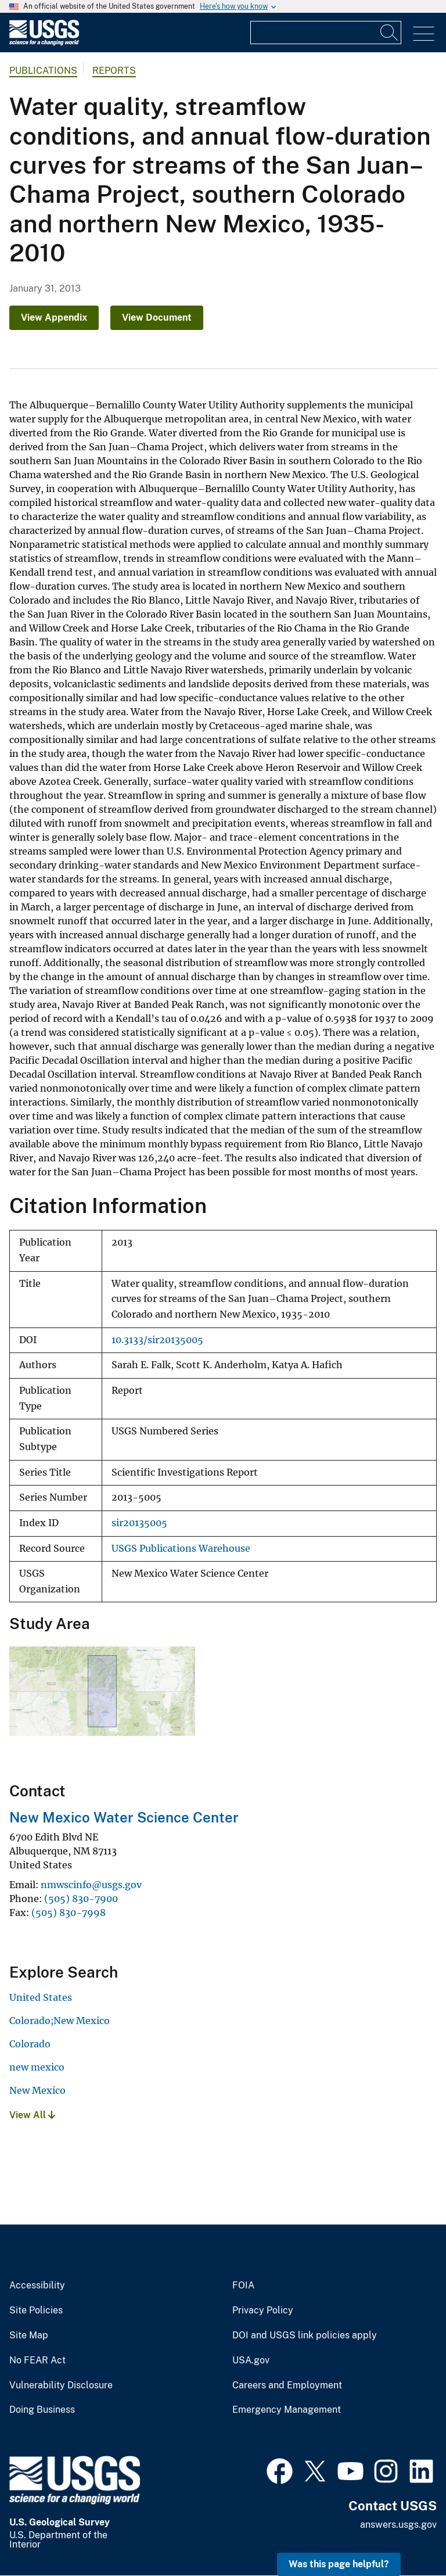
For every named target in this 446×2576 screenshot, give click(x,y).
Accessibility (37, 2285)
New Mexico (37, 2090)
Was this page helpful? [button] (339, 2564)
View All (32, 2115)
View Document (157, 317)
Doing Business (42, 2410)
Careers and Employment (287, 2385)
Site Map (28, 2335)
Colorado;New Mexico (59, 2020)
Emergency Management (286, 2410)
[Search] (389, 32)
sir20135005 (139, 1523)
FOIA (243, 2285)
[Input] (325, 32)
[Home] (44, 42)
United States (40, 1997)
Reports (114, 70)
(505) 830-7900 (81, 1898)
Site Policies (36, 2310)
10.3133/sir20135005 (157, 1340)
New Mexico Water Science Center (124, 1817)
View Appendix (54, 317)
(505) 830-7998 (68, 1912)
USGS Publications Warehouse (181, 1548)
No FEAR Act (37, 2360)
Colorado (30, 2044)
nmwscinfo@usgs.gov (91, 1884)
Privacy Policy (262, 2310)
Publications (43, 70)
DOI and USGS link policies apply (304, 2335)
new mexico (36, 2067)
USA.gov (250, 2360)
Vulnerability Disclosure (61, 2385)
